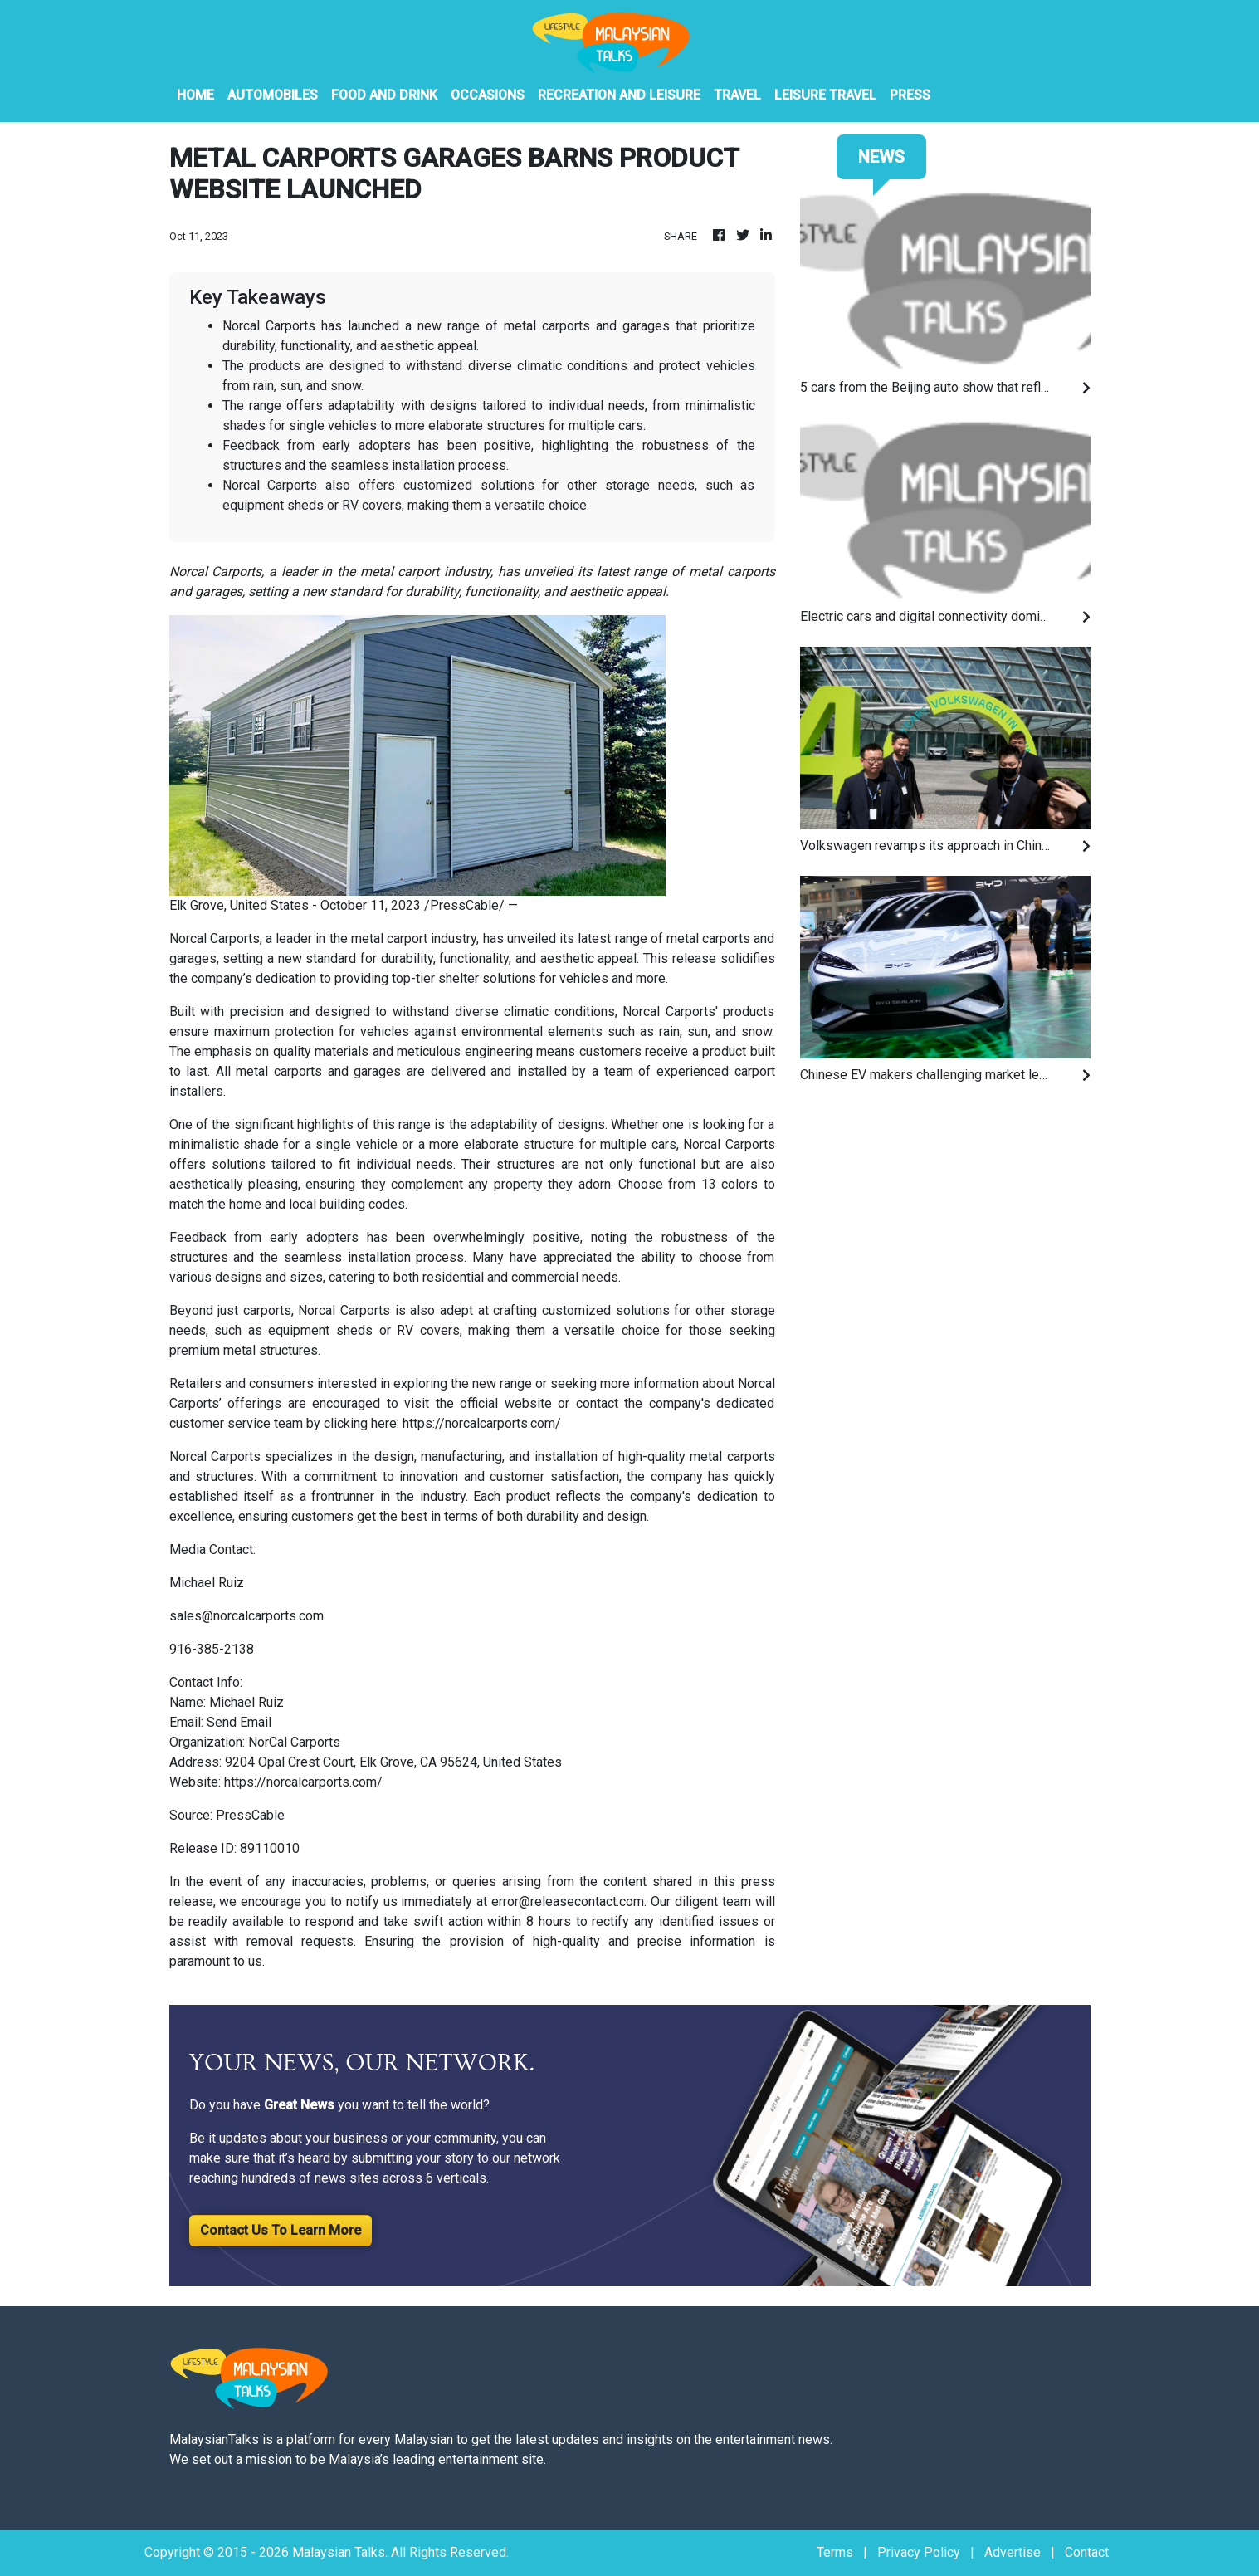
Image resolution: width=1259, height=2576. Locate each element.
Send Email (239, 1722)
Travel (737, 95)
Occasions (488, 95)
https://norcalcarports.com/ (482, 1423)
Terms (835, 2552)
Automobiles (272, 95)
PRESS (910, 95)
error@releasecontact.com (567, 1901)
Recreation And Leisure (619, 95)
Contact (1087, 2552)
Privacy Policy (918, 2552)
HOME (195, 95)
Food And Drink (384, 95)
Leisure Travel (825, 95)
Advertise (1012, 2552)
